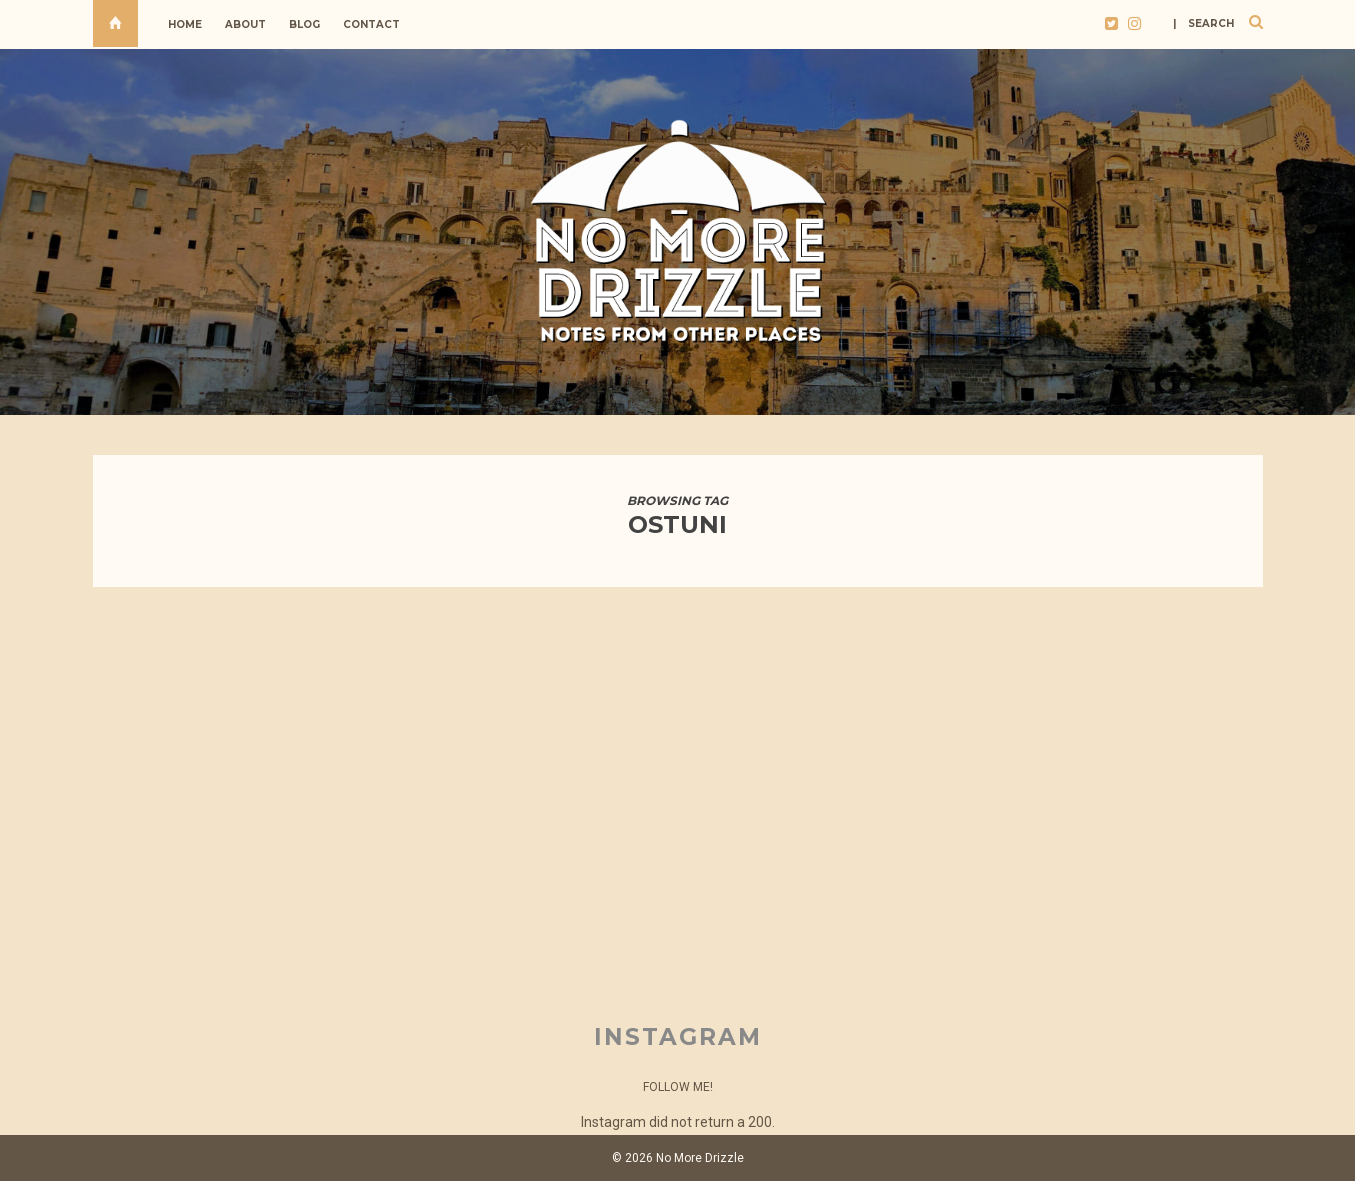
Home (185, 24)
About (245, 24)
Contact (371, 24)
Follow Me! (678, 1087)
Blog (304, 24)
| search (1203, 23)
